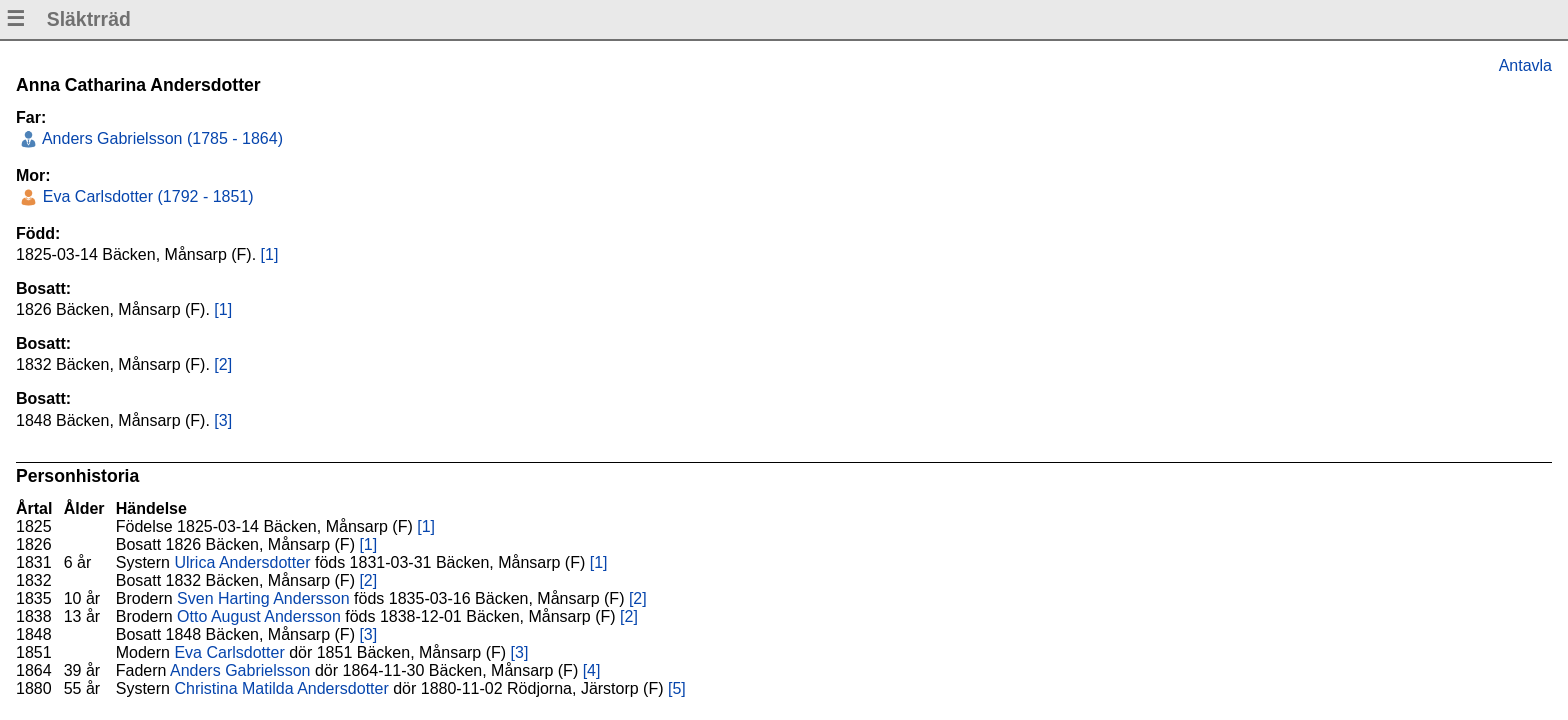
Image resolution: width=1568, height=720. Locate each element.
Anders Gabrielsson (240, 670)
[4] (592, 670)
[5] (677, 688)
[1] (270, 254)
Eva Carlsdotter (229, 652)
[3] (223, 420)
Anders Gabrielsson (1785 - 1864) (160, 138)
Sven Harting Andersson (263, 598)
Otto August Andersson (259, 616)
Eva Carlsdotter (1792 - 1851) (145, 196)
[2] (223, 364)
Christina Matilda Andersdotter (281, 688)
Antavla (1525, 65)
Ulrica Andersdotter (242, 562)
